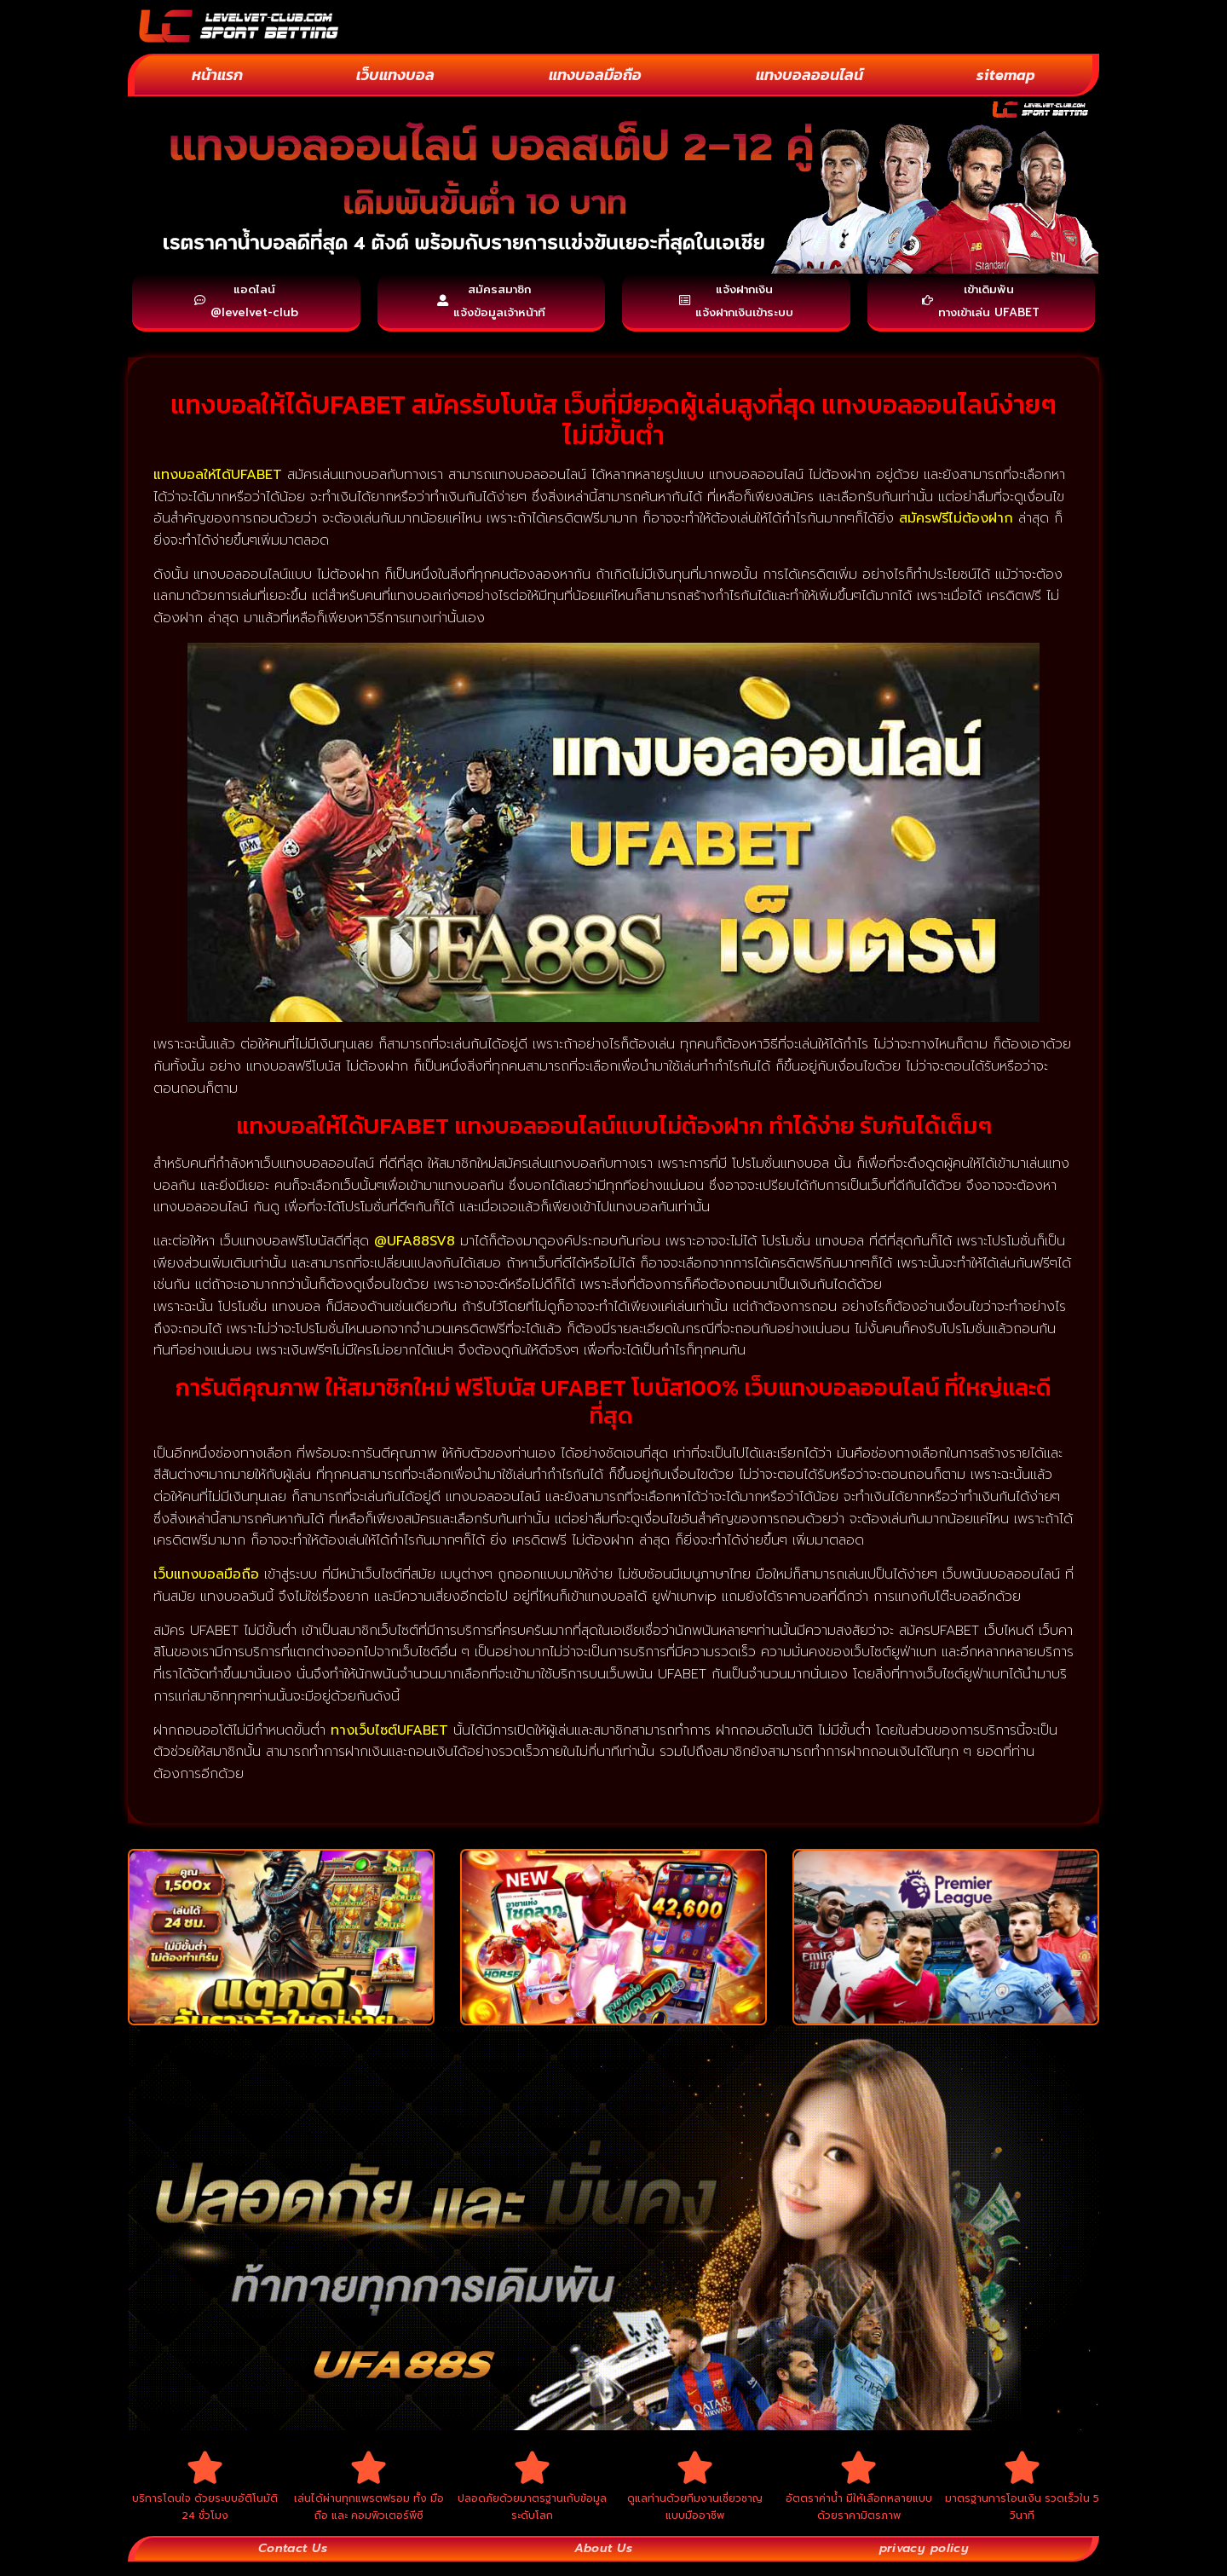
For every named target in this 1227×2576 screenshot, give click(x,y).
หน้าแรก (217, 74)
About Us (602, 2562)
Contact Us (293, 2562)
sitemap (1005, 74)
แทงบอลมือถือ (595, 74)
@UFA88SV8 (414, 1248)
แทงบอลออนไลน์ (809, 74)
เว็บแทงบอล (395, 74)
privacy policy (923, 2562)
